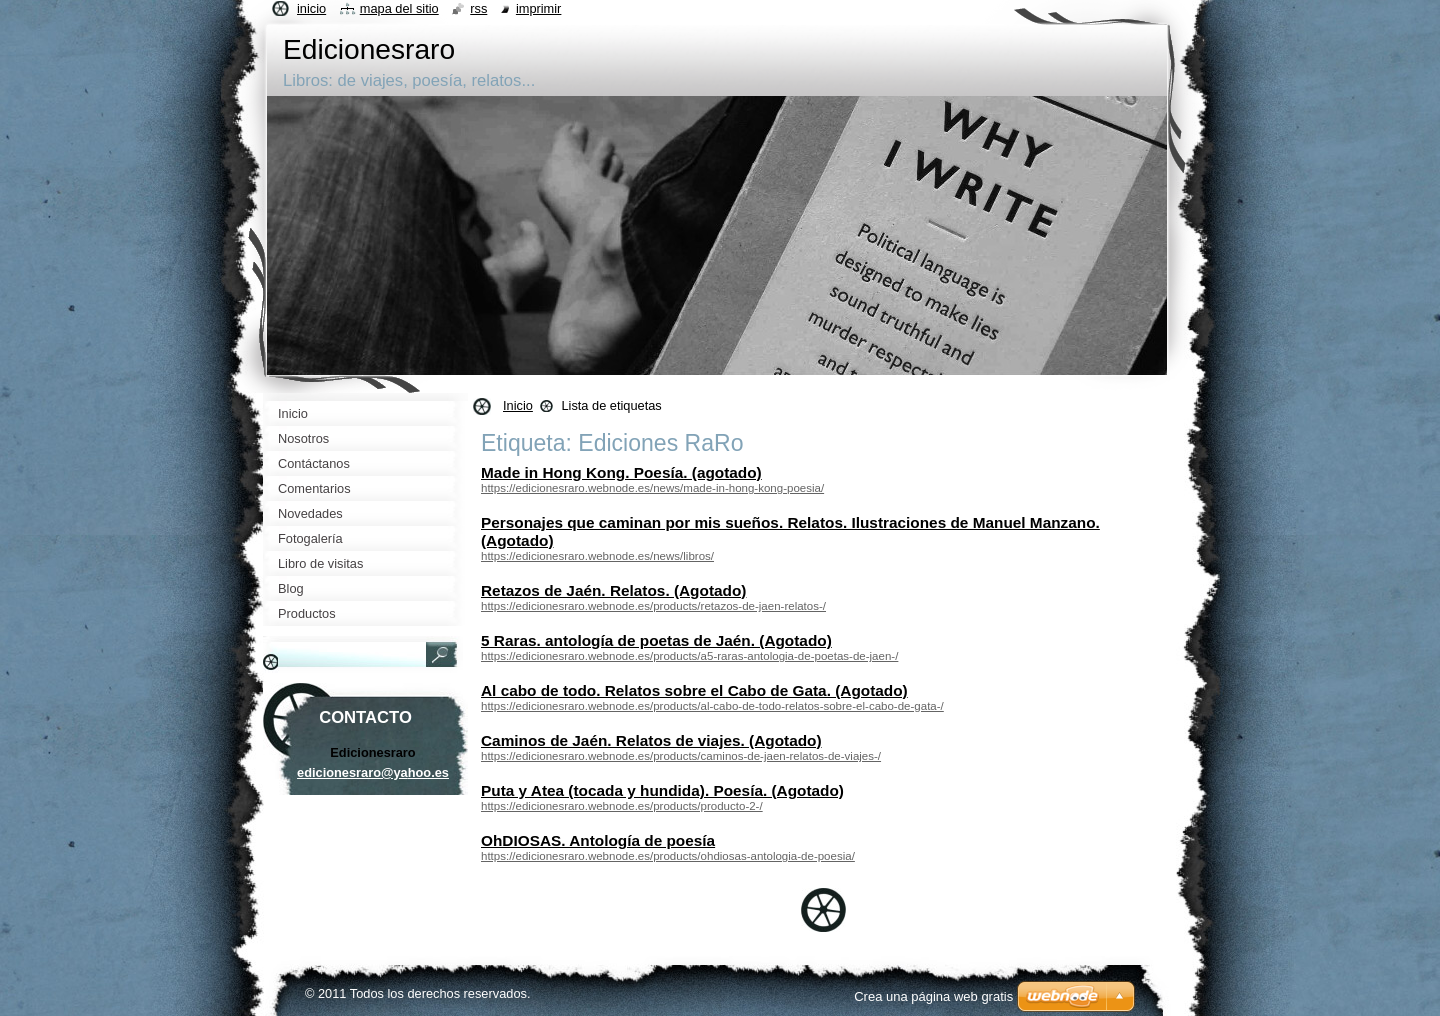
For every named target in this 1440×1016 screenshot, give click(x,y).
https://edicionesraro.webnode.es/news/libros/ (597, 556)
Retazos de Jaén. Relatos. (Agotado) (613, 590)
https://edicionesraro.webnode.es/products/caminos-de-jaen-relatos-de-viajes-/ (681, 756)
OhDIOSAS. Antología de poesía (598, 840)
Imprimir (539, 8)
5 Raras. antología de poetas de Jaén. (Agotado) (656, 640)
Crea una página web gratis (933, 996)
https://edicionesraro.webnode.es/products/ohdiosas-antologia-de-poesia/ (668, 856)
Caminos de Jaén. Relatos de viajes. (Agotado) (651, 740)
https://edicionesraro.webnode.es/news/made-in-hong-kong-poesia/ (652, 488)
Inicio (518, 405)
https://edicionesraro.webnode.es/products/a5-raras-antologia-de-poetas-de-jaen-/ (689, 656)
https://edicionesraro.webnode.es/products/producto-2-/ (622, 806)
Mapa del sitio (399, 8)
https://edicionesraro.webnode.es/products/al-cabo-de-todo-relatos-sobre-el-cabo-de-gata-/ (712, 706)
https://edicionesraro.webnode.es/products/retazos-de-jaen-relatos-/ (653, 606)
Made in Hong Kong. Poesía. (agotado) (621, 472)
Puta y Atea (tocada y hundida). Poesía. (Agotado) (662, 790)
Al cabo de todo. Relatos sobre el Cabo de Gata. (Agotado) (694, 690)
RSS (478, 8)
